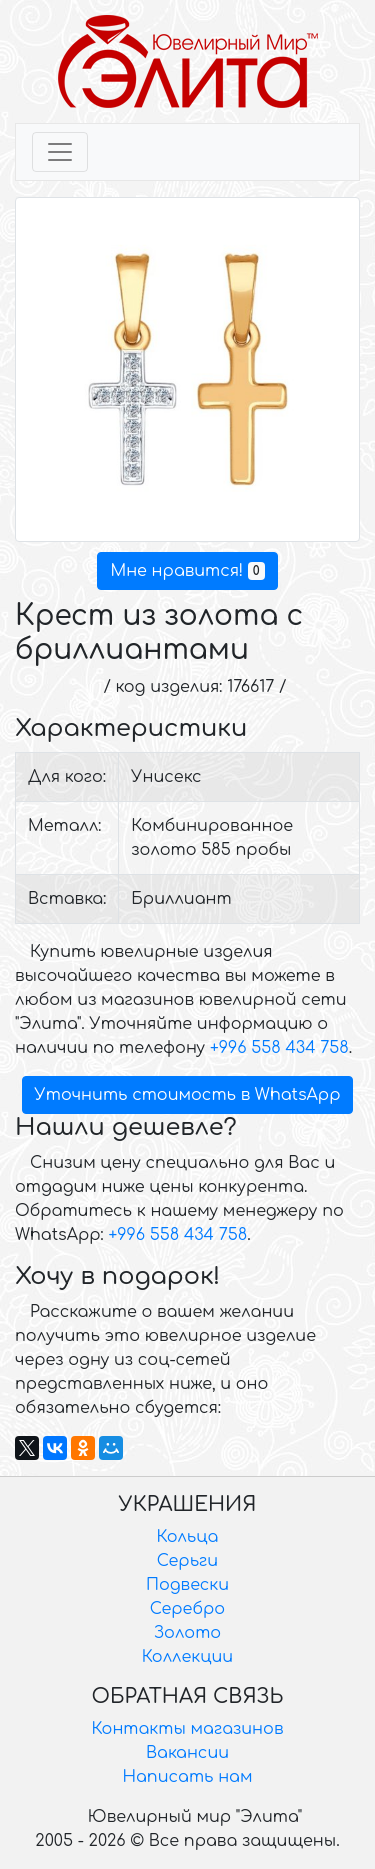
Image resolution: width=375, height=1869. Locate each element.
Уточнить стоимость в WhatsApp (188, 1095)
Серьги (187, 1561)
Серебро (187, 1609)
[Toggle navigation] (60, 152)
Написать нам (188, 1777)
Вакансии (187, 1753)
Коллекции (187, 1657)
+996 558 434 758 (279, 1048)
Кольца (188, 1537)
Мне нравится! (187, 571)
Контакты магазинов (188, 1729)
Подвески (187, 1585)
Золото (187, 1633)
